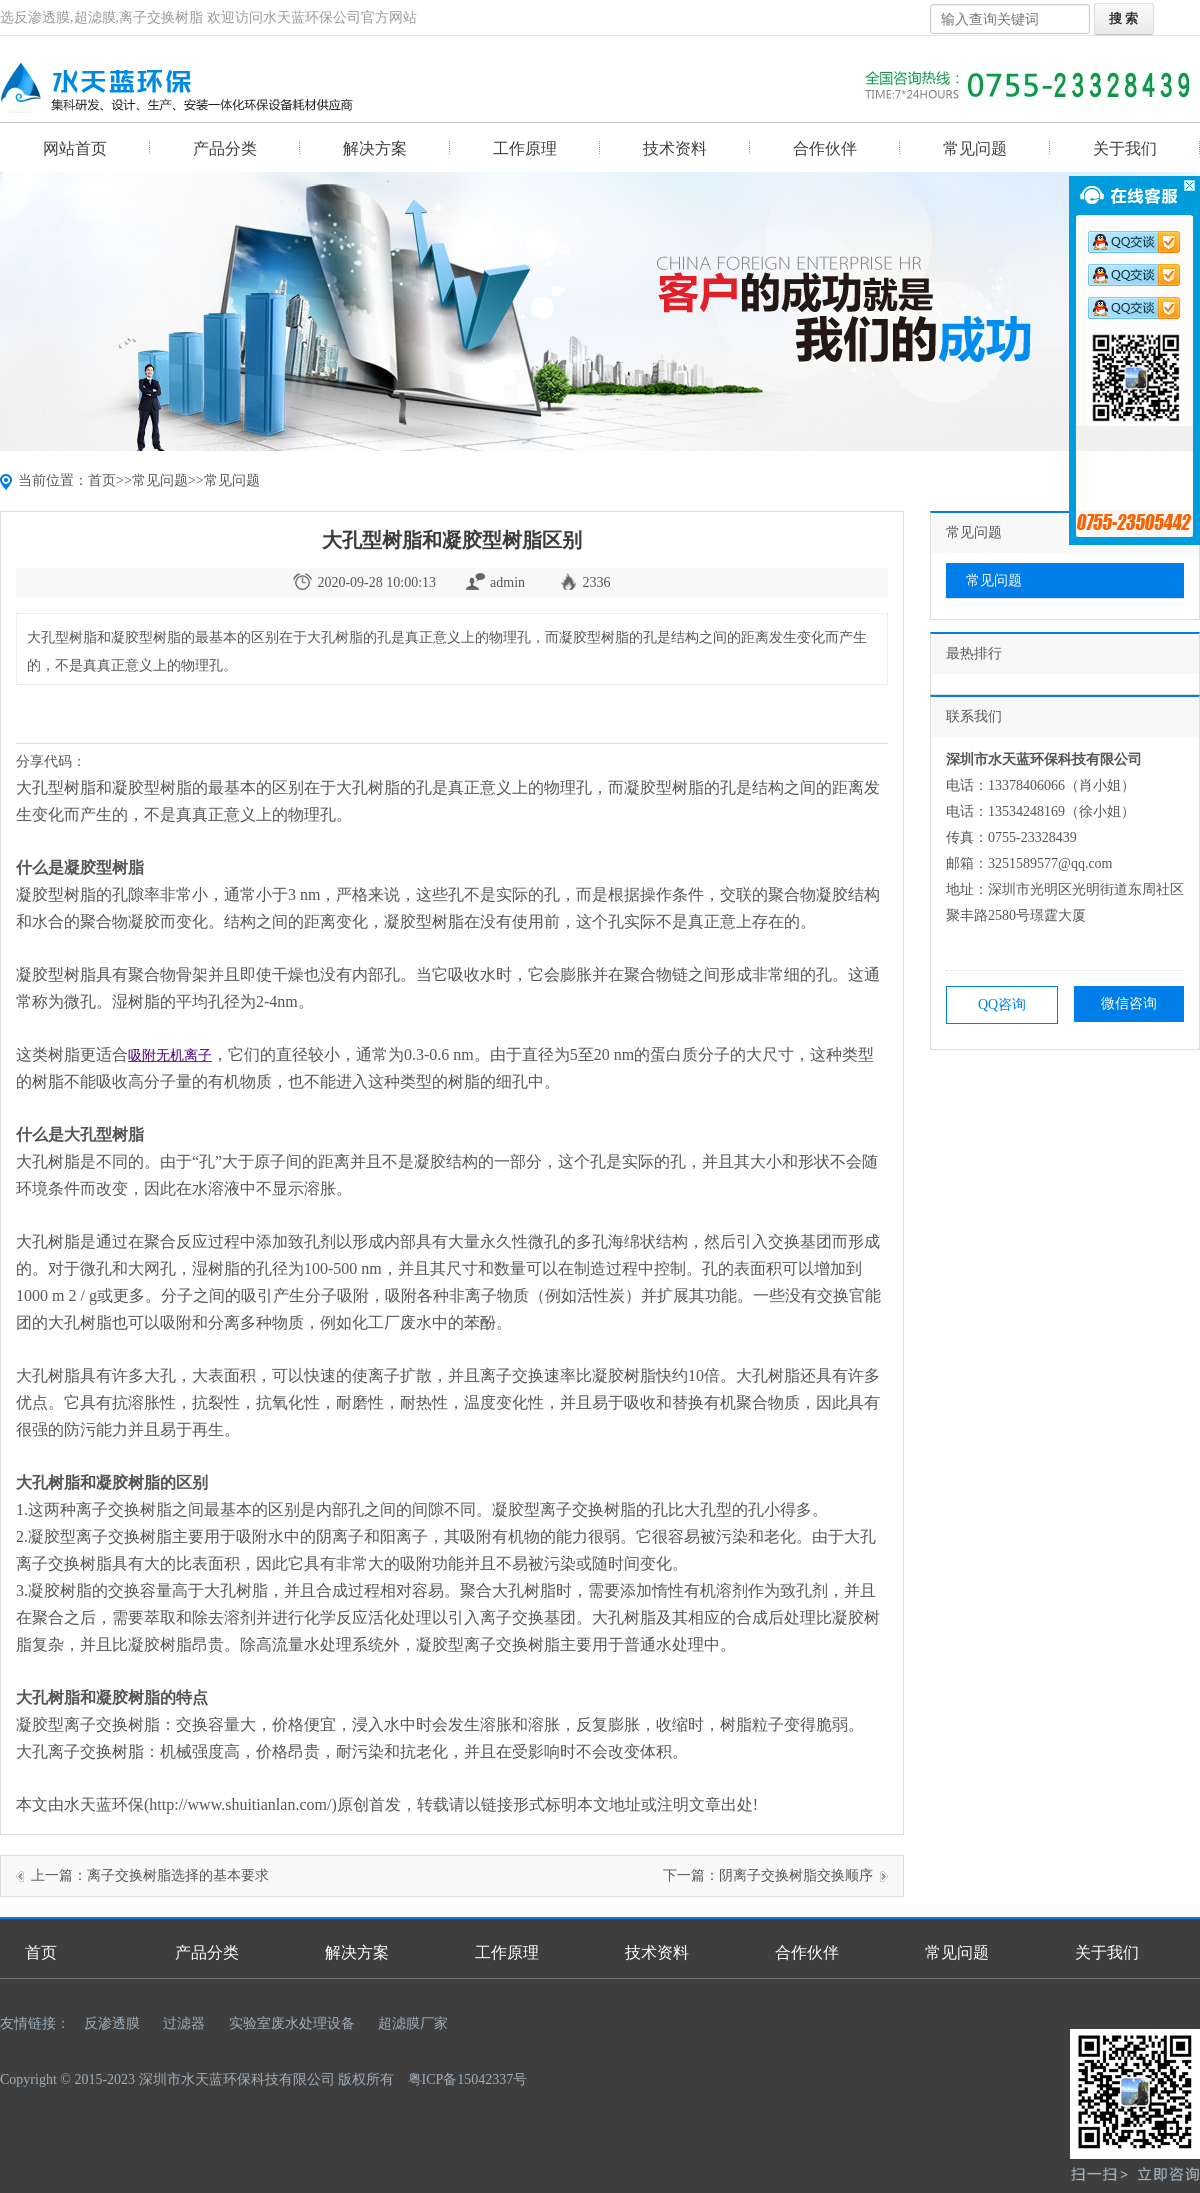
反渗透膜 (112, 2023)
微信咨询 (1129, 1003)
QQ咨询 (1002, 1004)
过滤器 (184, 2023)
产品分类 (225, 148)
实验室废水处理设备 (292, 2023)
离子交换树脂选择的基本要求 (178, 1875)
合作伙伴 (825, 148)
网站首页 (75, 148)
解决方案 (375, 148)
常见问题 (975, 148)
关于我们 (1125, 148)
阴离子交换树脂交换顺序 (796, 1875)
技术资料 (675, 148)
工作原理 (525, 148)
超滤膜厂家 (413, 2023)
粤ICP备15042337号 (468, 2079)
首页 (102, 480)
